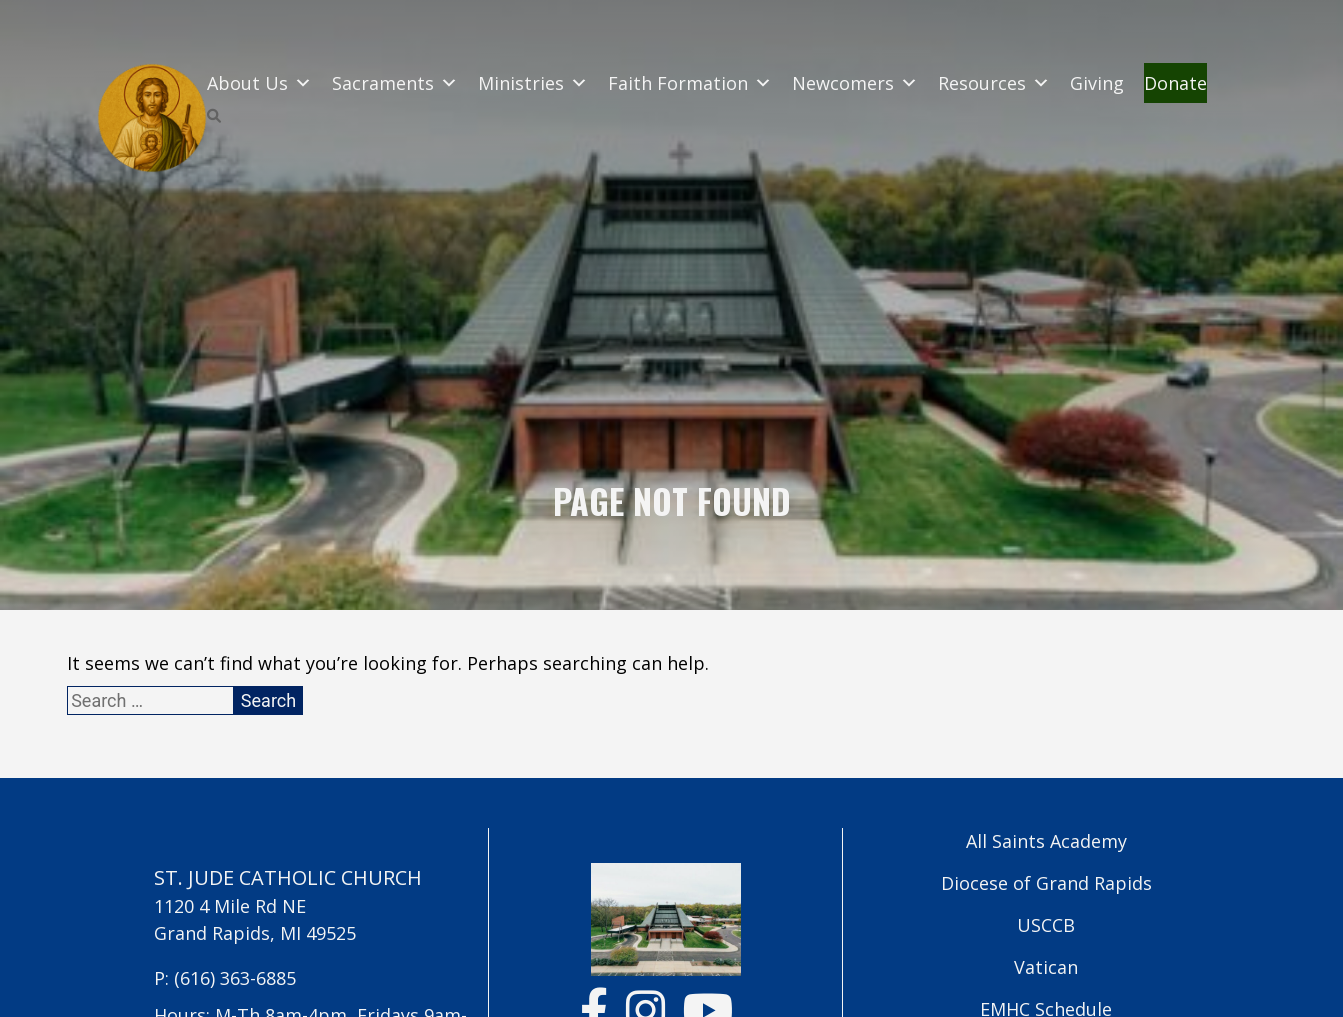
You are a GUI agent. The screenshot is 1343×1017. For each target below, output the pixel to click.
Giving (1097, 83)
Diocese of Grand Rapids (1046, 883)
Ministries (533, 83)
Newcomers (855, 83)
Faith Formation (690, 83)
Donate (1175, 83)
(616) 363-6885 (235, 978)
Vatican (1046, 967)
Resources (994, 83)
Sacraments (395, 83)
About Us (259, 83)
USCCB (1046, 925)
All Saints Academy (1046, 841)
